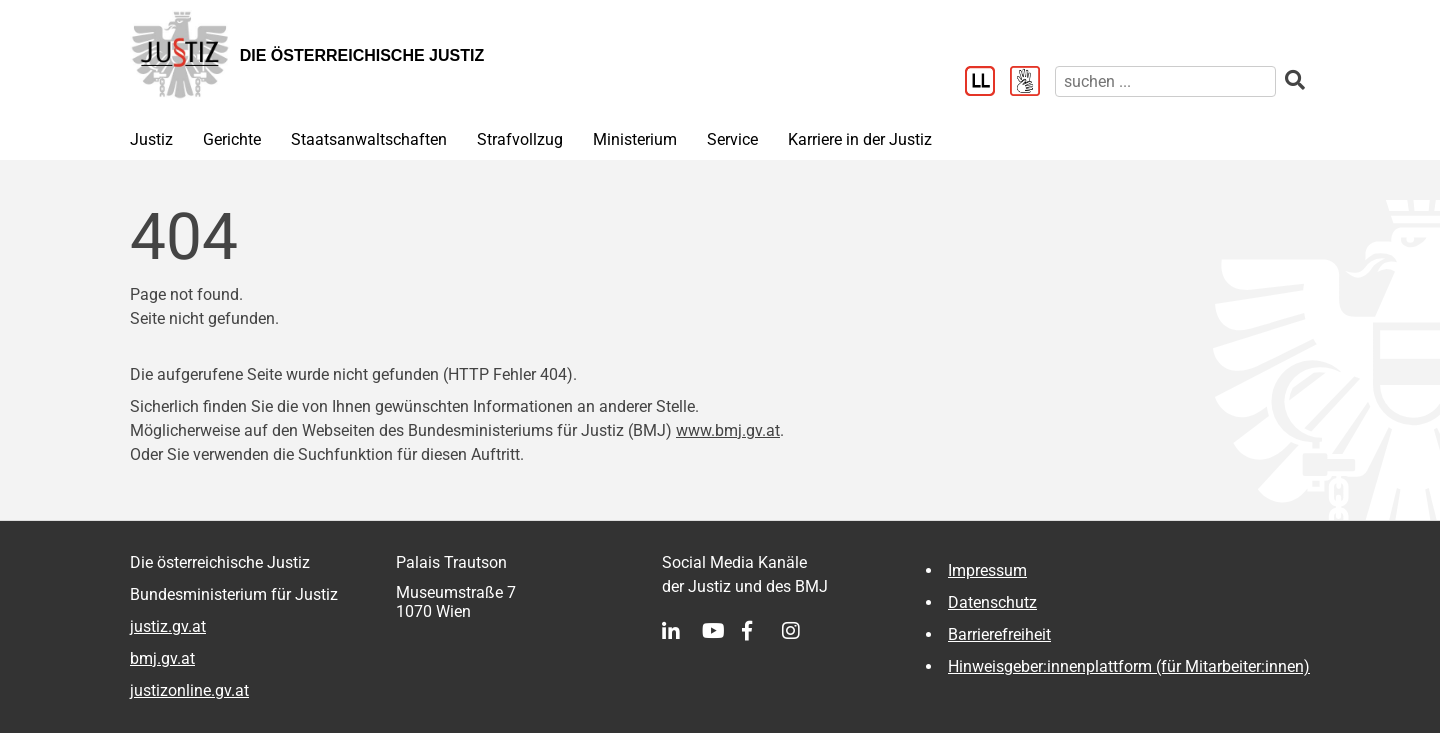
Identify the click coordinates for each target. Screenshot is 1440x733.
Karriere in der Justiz (860, 139)
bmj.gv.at (162, 658)
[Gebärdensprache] (1032, 83)
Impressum (987, 570)
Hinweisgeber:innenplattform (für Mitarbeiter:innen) (1129, 666)
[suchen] (1165, 81)
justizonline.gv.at (189, 690)
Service (732, 139)
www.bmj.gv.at (728, 430)
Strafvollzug (520, 139)
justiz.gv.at (168, 626)
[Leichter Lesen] (987, 83)
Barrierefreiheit (999, 634)
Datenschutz (992, 602)
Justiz (151, 139)
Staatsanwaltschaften (369, 139)
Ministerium (635, 139)
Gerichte (232, 139)
